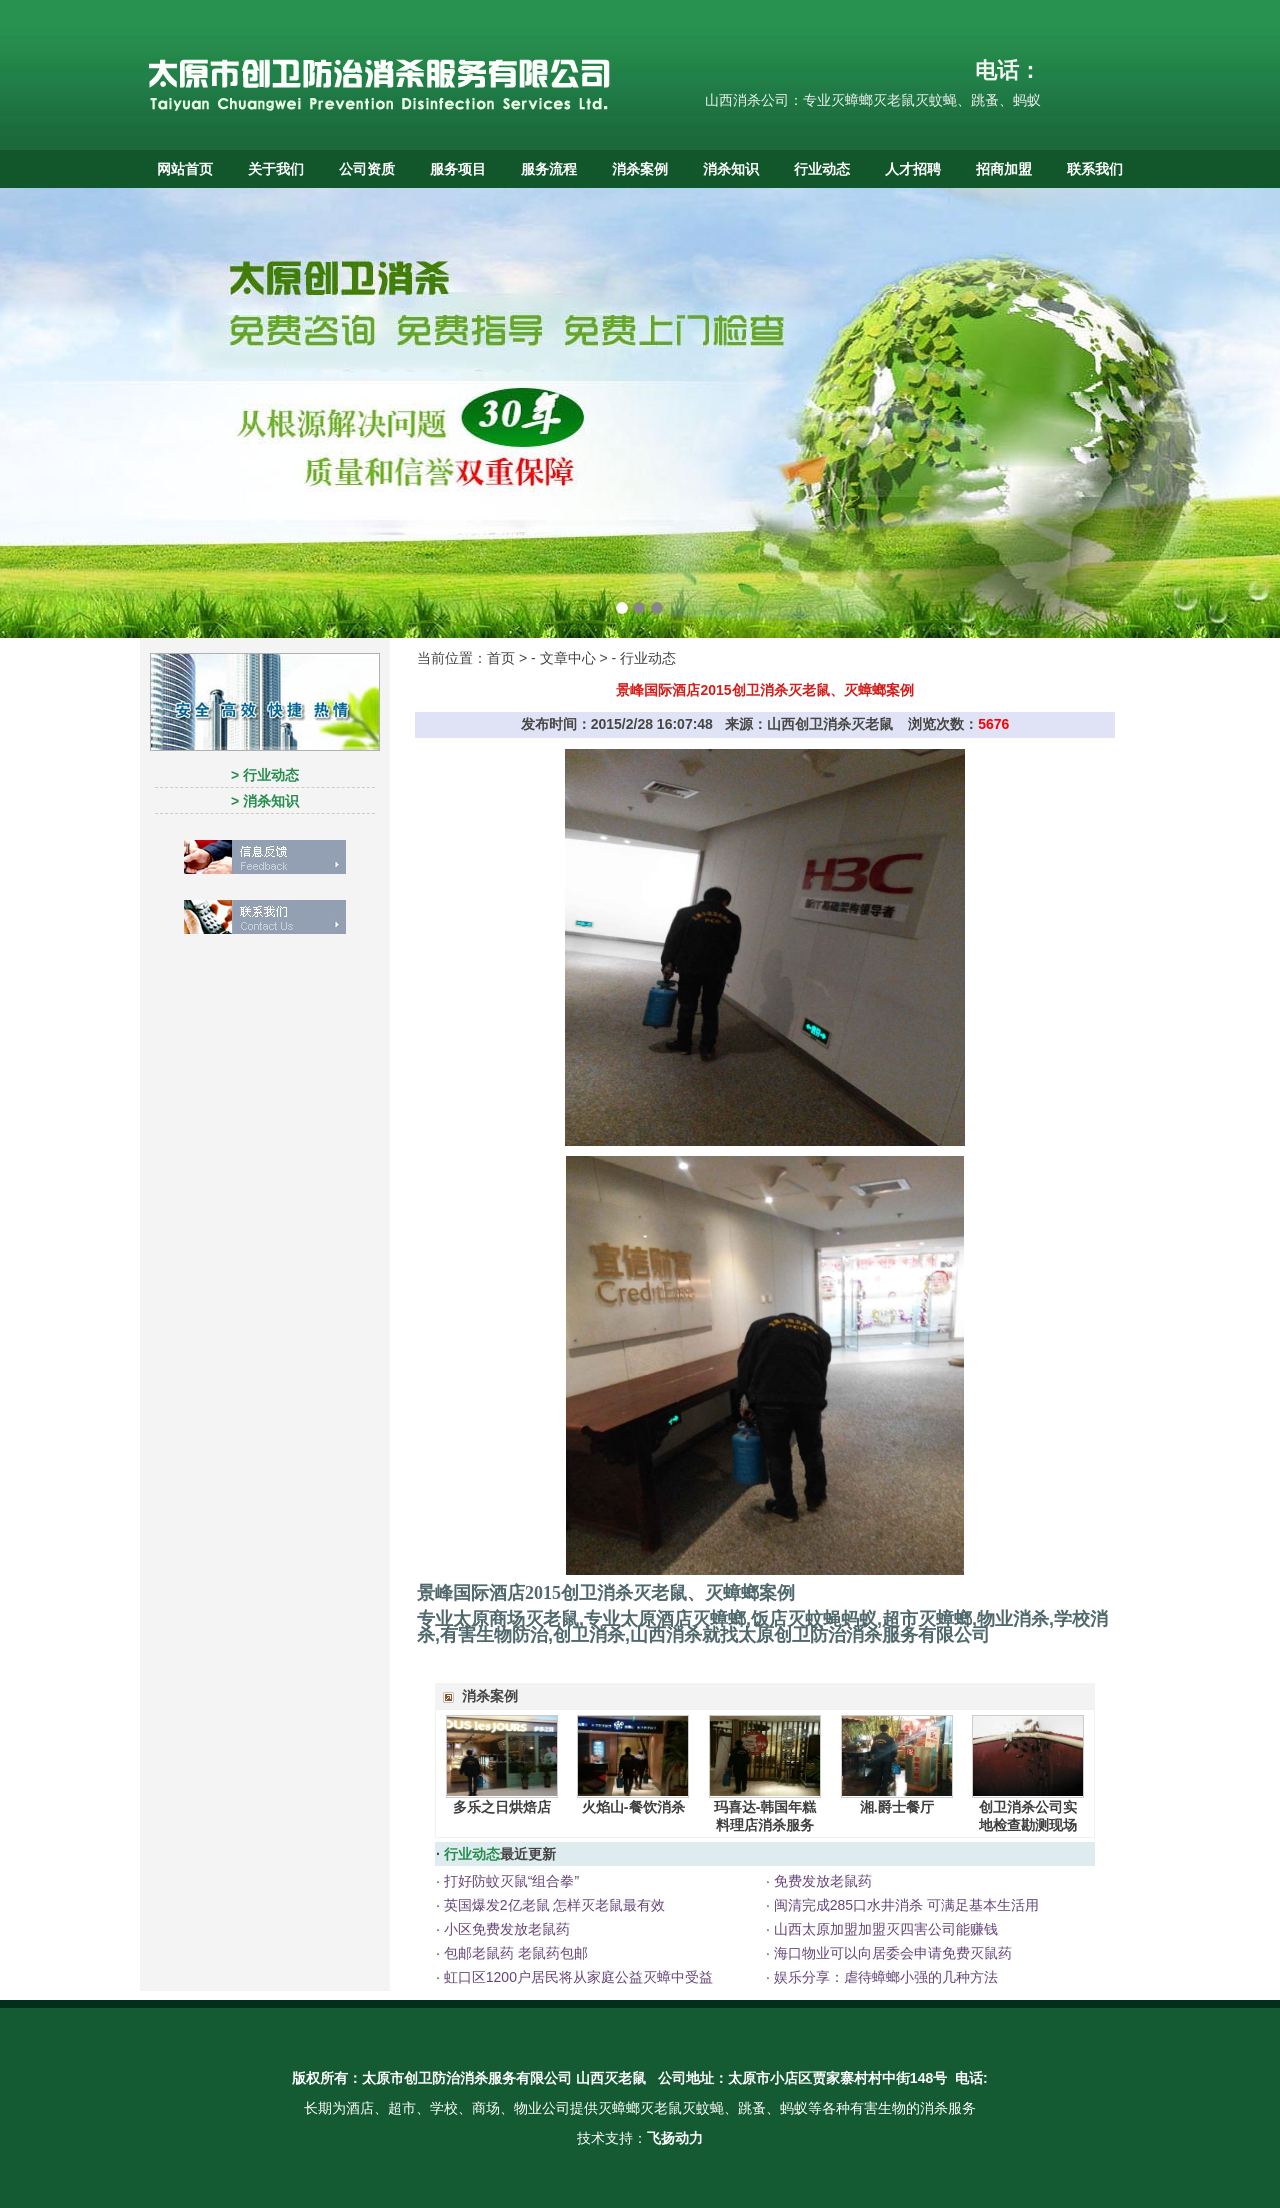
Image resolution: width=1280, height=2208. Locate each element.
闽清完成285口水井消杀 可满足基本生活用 (904, 1905)
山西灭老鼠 (611, 2078)
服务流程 (549, 169)
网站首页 (185, 169)
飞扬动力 (675, 2138)
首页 (501, 658)
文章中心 (568, 658)
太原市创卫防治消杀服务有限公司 (467, 2078)
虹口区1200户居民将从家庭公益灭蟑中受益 (576, 1977)
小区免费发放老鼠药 (505, 1929)
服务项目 (458, 169)
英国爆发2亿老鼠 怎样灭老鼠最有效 (553, 1905)
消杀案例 (640, 169)
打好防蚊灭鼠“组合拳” (509, 1881)
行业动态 (822, 169)
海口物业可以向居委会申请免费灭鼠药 (891, 1953)
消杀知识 (731, 169)
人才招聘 (913, 169)
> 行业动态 (265, 775)
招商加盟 (1004, 169)
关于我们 (276, 169)
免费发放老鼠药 (821, 1881)
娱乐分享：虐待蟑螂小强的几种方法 (884, 1977)
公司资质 (367, 169)
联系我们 (1095, 169)
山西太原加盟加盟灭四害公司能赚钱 (884, 1929)
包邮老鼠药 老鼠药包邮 (514, 1953)
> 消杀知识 (265, 801)
